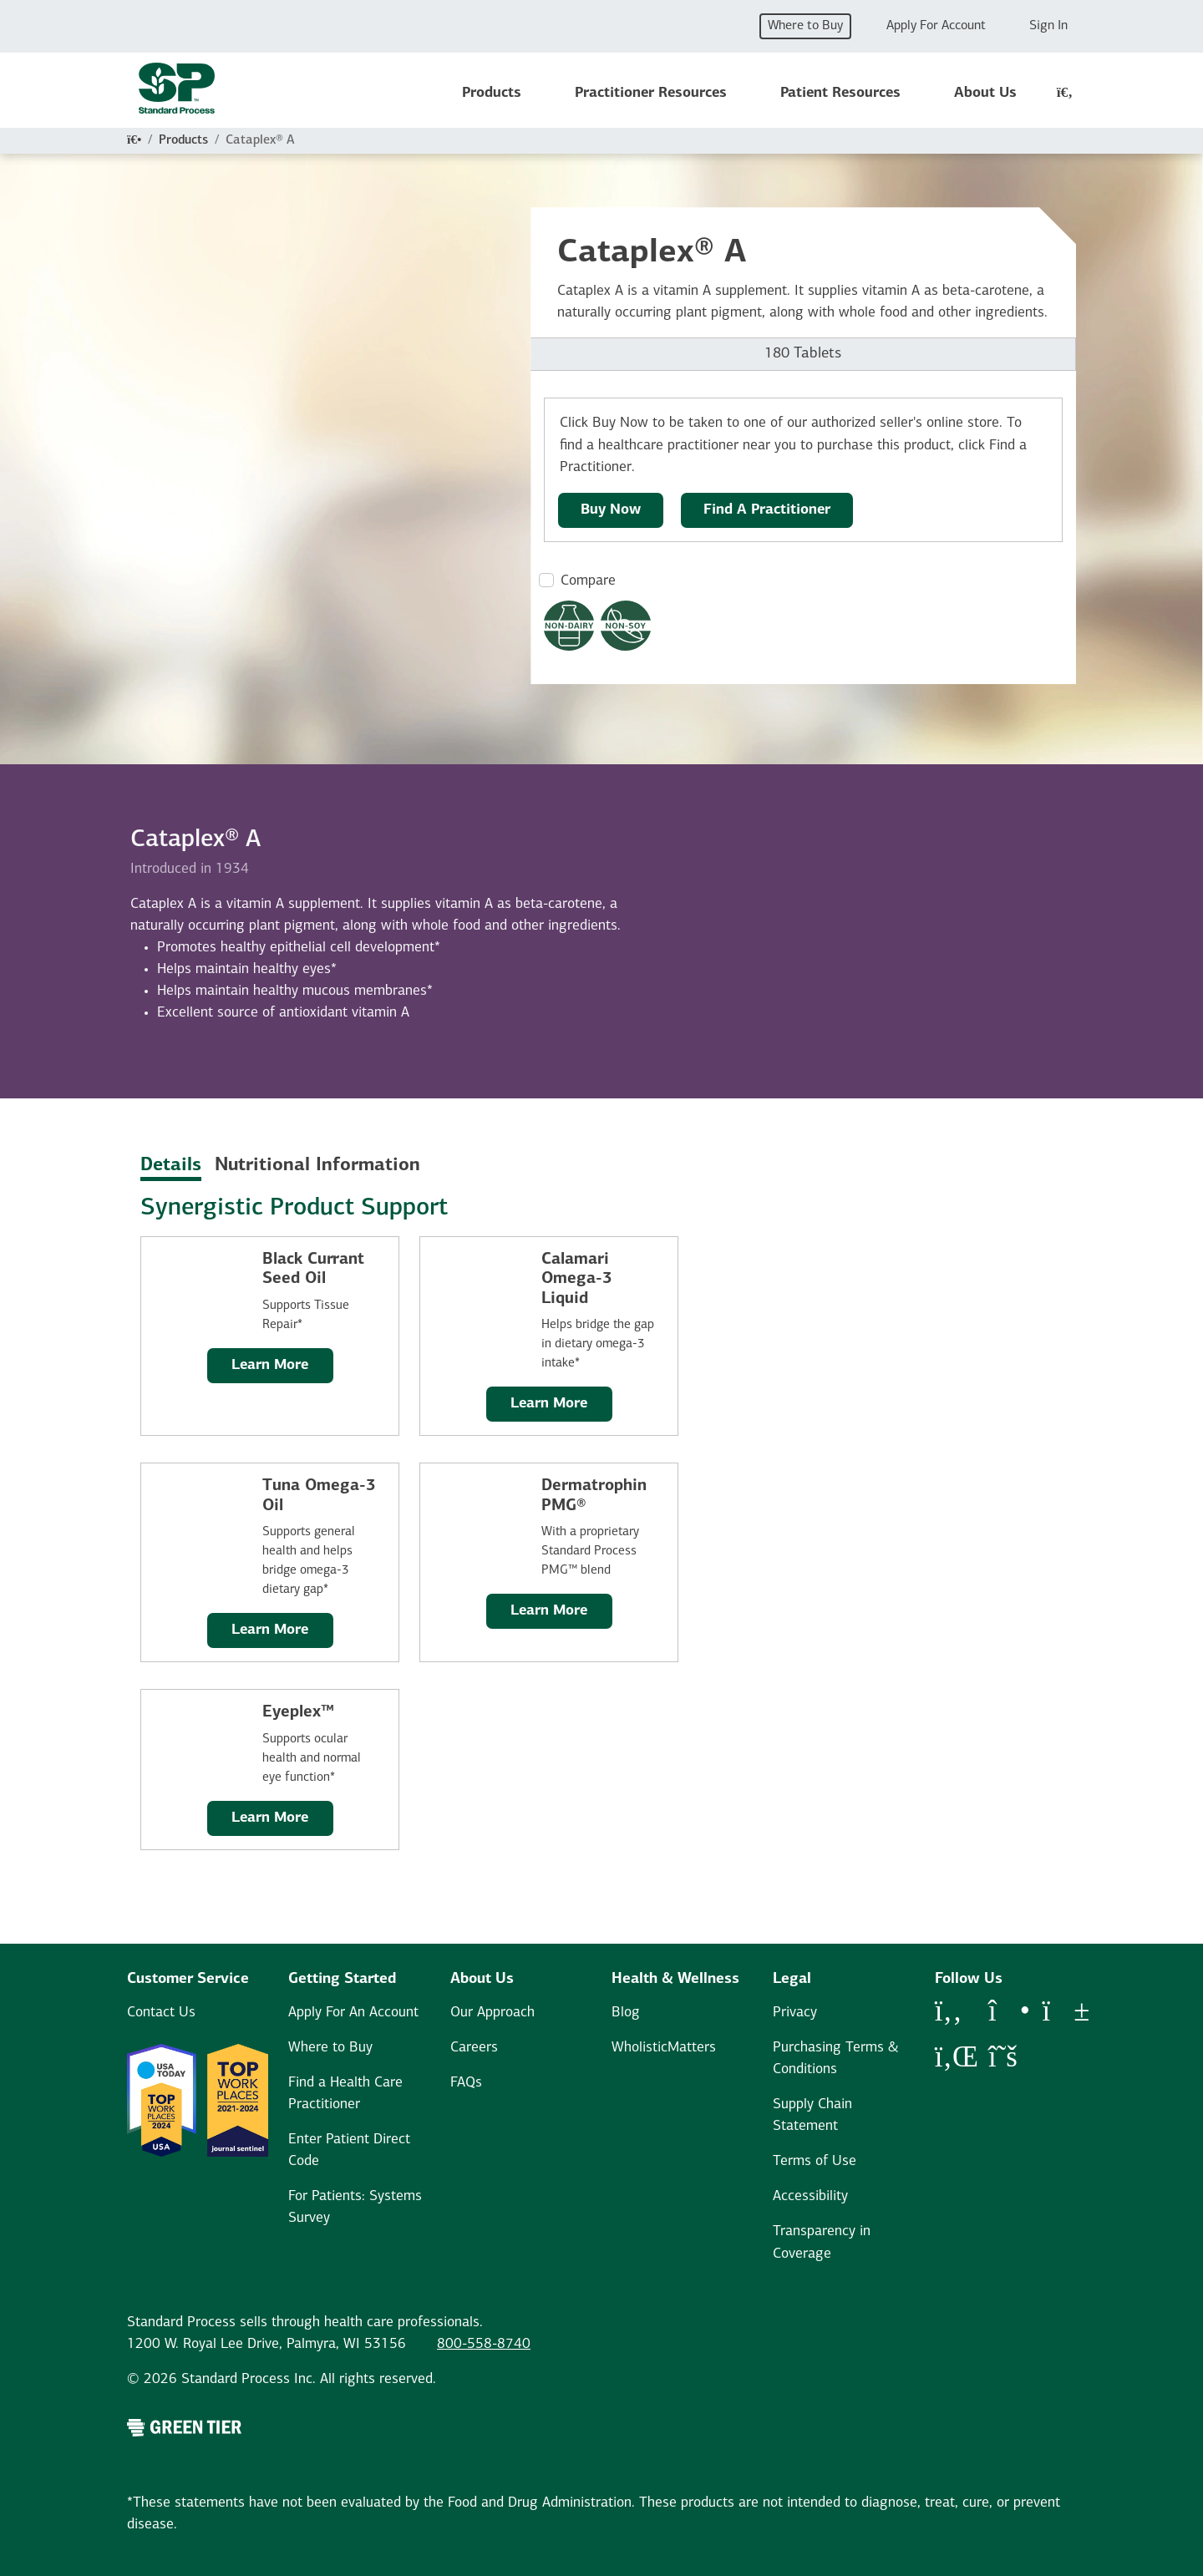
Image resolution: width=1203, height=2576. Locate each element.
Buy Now (611, 510)
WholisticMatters (664, 2048)
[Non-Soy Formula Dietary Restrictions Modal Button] (626, 626)
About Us (985, 93)
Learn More (269, 1365)
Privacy (795, 2013)
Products (491, 93)
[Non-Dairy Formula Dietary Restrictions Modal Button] (569, 626)
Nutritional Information (317, 1165)
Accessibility (810, 2196)
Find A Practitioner (766, 510)
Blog (626, 2013)
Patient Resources (840, 93)
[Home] (134, 140)
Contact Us (161, 2013)
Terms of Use (814, 2161)
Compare (588, 581)
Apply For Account (936, 26)
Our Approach (492, 2013)
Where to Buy (805, 26)
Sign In (1048, 26)
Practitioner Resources (651, 93)
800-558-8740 (483, 2344)
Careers (474, 2048)
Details (170, 1165)
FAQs (466, 2083)
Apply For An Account (353, 2013)
